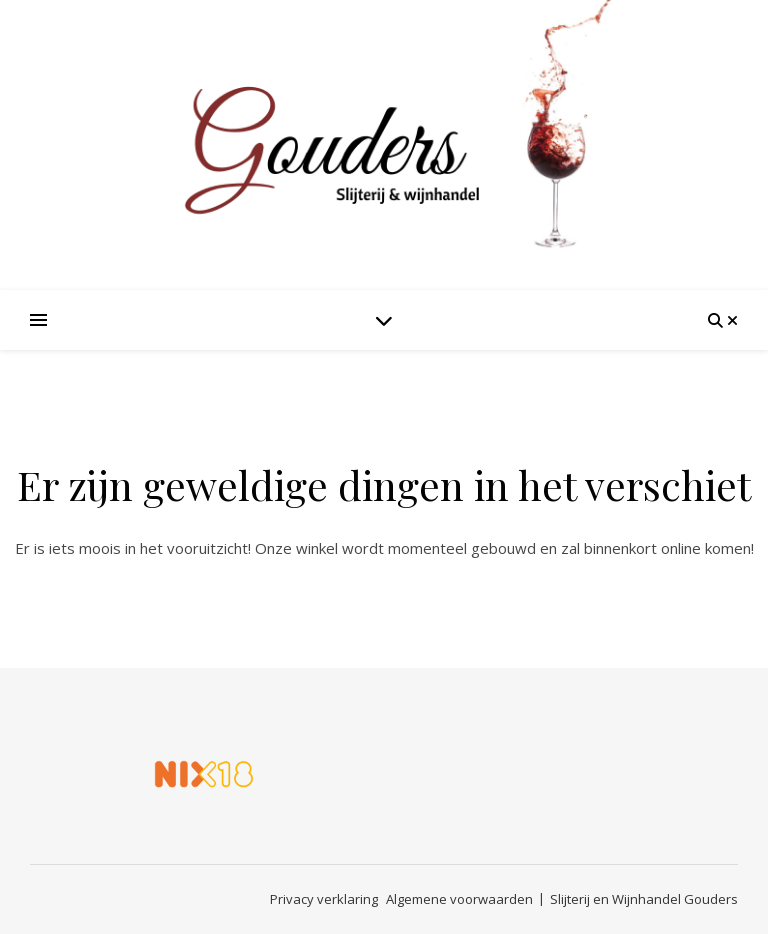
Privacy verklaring (324, 899)
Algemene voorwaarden (459, 899)
